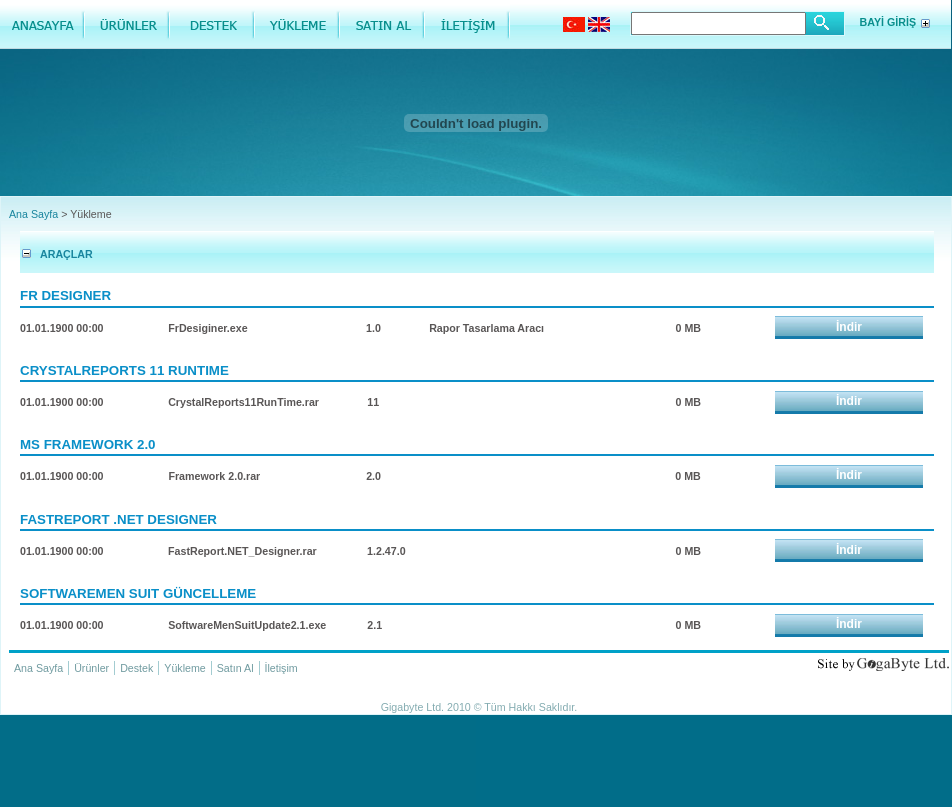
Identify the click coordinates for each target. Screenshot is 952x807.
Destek (136, 668)
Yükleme (184, 668)
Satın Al (235, 668)
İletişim (281, 668)
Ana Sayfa (33, 214)
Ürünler (91, 668)
